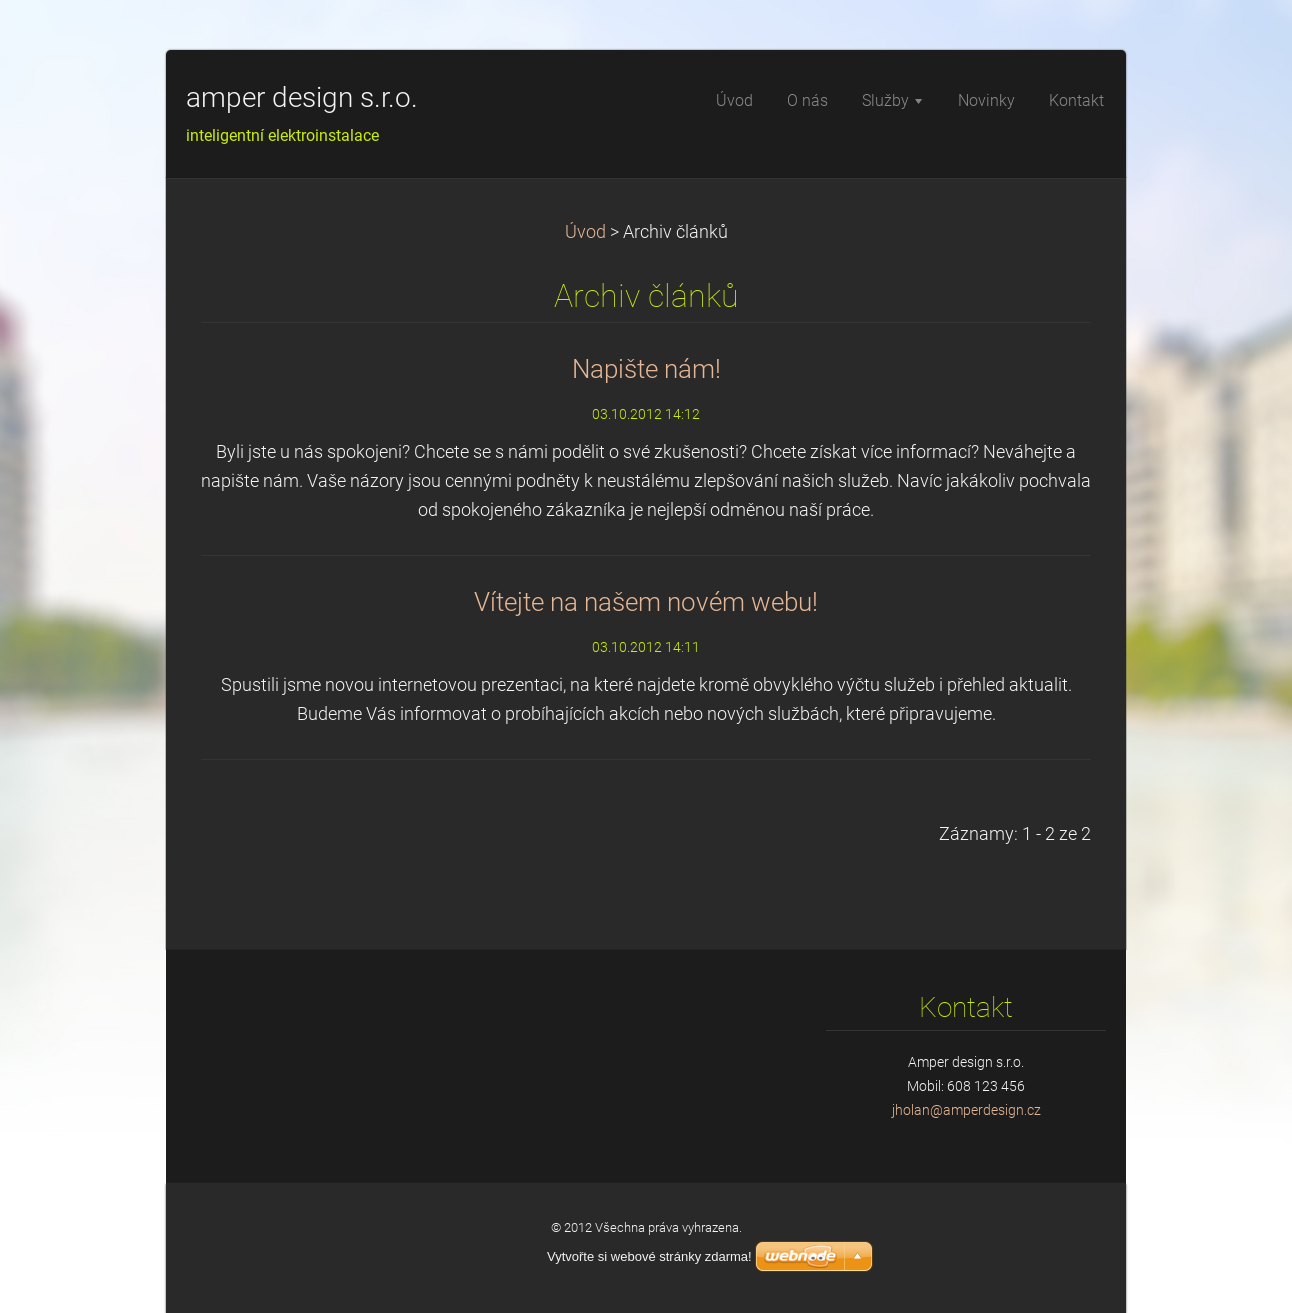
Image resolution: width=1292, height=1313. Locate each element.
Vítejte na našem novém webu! (646, 602)
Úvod (585, 232)
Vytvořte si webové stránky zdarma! (649, 1256)
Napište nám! (646, 369)
